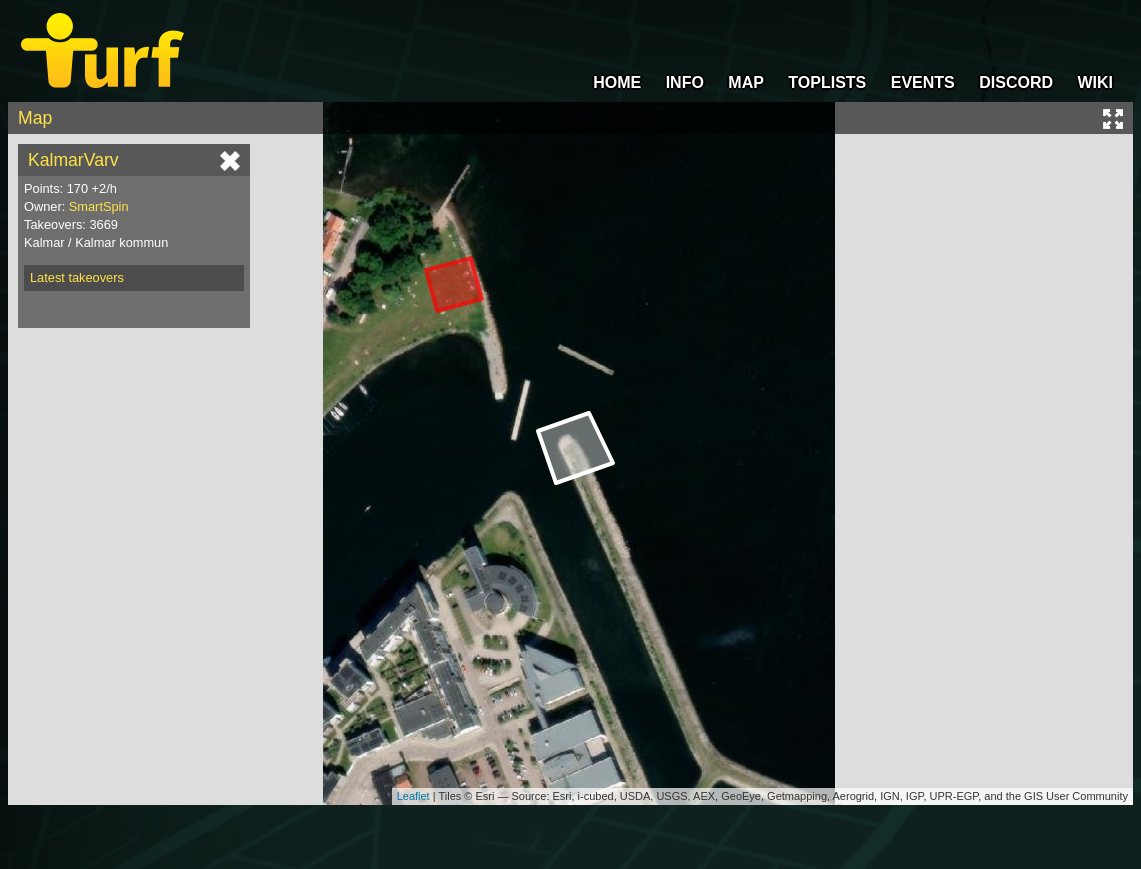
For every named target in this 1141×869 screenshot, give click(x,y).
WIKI (1095, 82)
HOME (617, 82)
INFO (685, 82)
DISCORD (1016, 82)
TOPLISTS (827, 82)
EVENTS (923, 82)
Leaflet (413, 796)
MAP (746, 82)
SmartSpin (99, 206)
